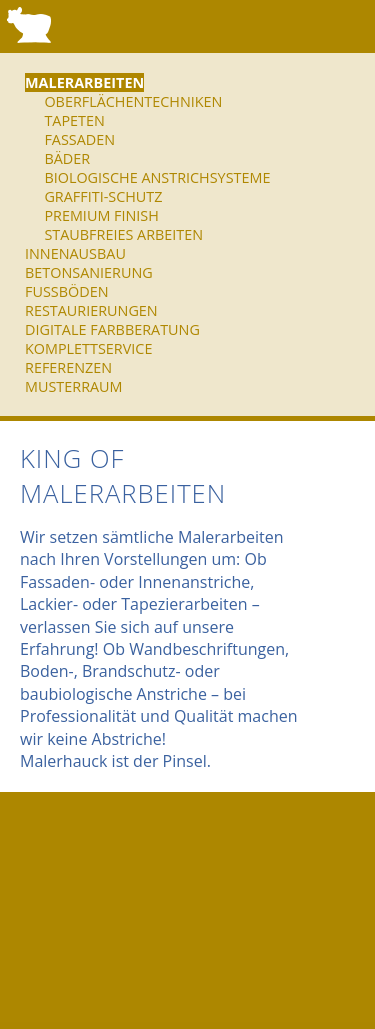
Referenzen (68, 367)
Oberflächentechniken (133, 101)
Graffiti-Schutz (103, 196)
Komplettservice (88, 348)
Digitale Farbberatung (112, 329)
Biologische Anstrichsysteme (157, 177)
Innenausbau (75, 253)
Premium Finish (101, 215)
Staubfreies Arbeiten (123, 234)
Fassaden (79, 139)
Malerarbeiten (84, 82)
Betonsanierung (89, 272)
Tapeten (74, 120)
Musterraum (74, 386)
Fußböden (66, 291)
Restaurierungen (91, 310)
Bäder (67, 158)
